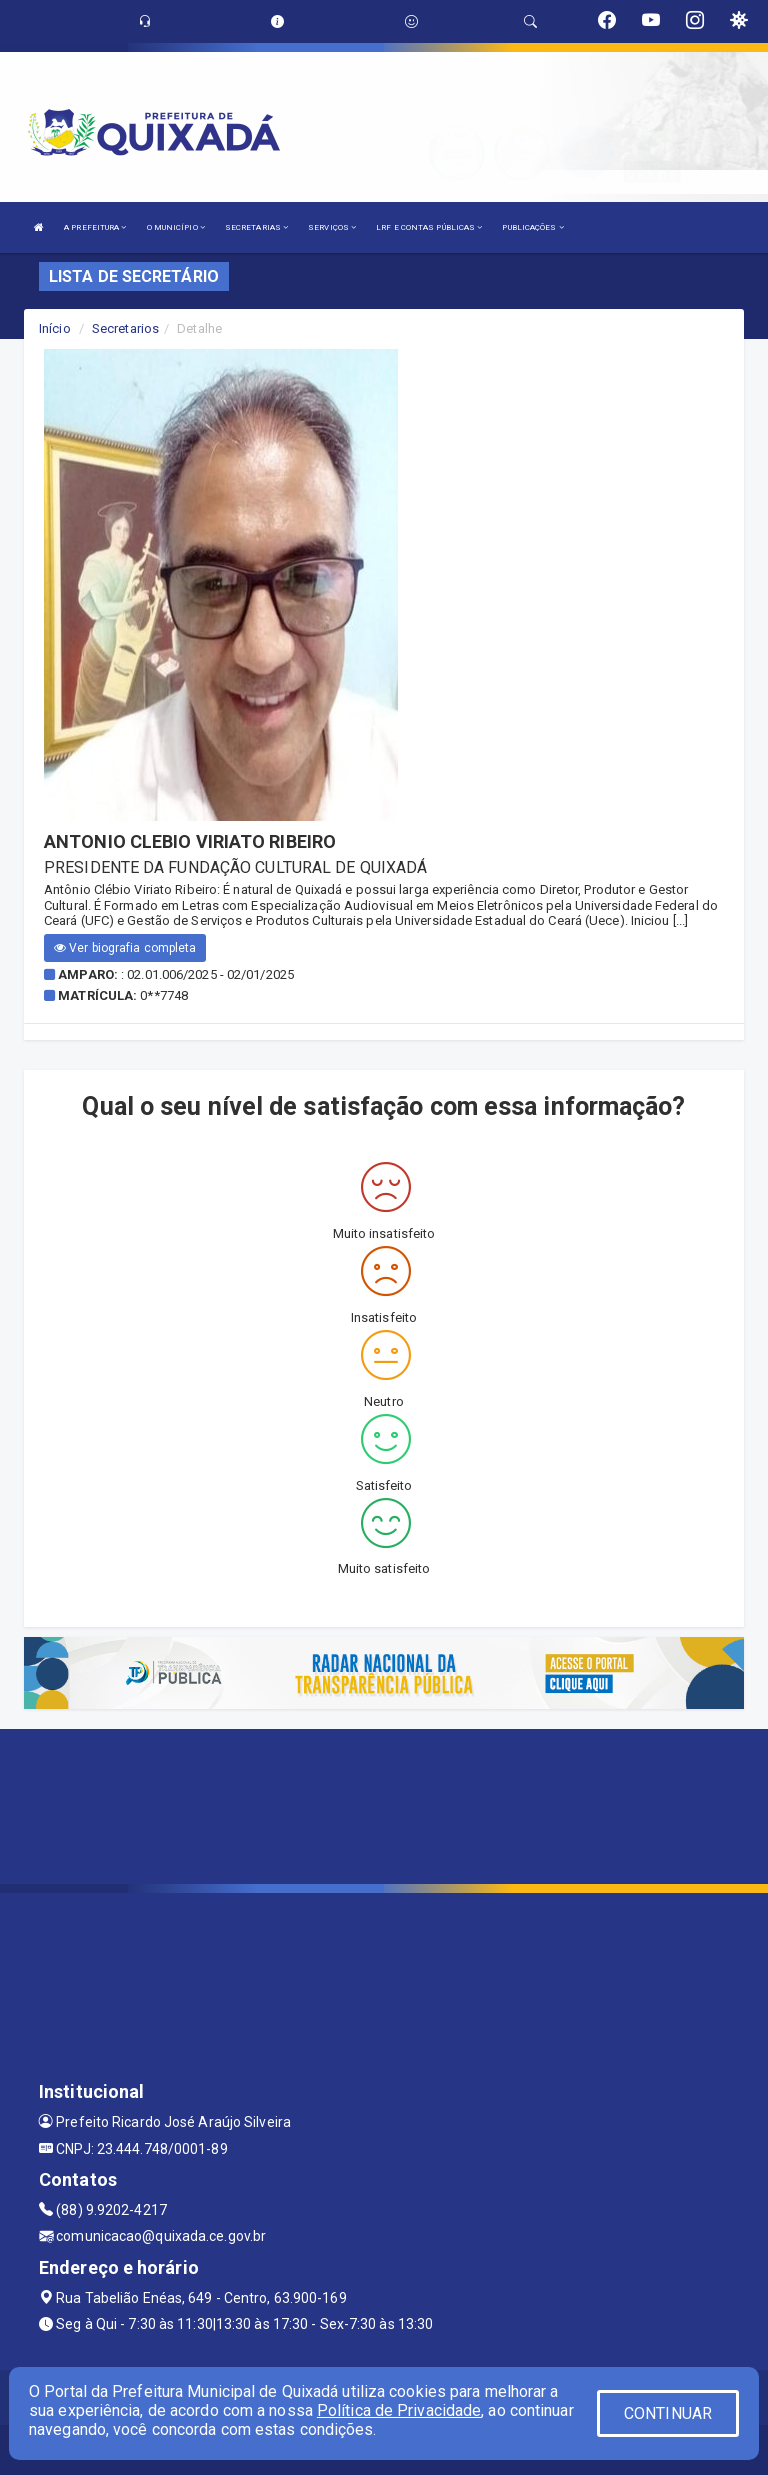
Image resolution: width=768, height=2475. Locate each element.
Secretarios (125, 328)
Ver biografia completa (125, 948)
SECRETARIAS (256, 227)
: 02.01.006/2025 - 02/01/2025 (207, 974)
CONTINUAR (668, 2413)
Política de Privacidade (399, 2410)
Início (55, 328)
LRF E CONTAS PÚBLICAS (429, 227)
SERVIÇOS (332, 227)
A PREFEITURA (95, 227)
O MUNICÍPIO (176, 227)
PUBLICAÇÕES (532, 227)
